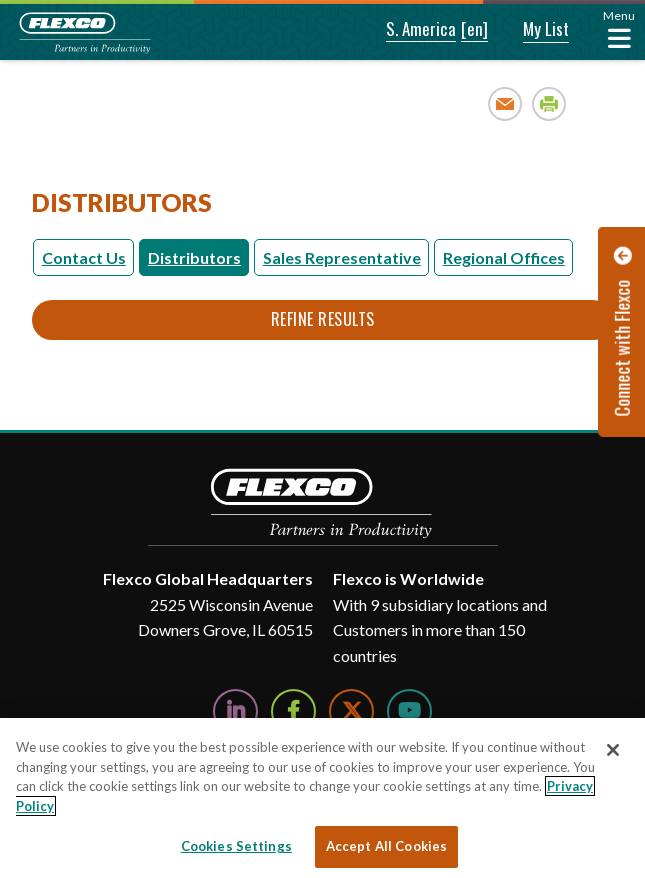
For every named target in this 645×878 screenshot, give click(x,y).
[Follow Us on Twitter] (351, 711)
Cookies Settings (236, 846)
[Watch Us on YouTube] (409, 711)
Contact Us (84, 257)
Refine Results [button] (323, 319)
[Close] (613, 750)
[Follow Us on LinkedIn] (235, 711)
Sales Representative (342, 257)
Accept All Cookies (386, 846)
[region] (322, 798)
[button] (407, 30)
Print (549, 103)
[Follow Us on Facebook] (293, 711)
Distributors (194, 257)
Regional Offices (504, 257)
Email (505, 103)
